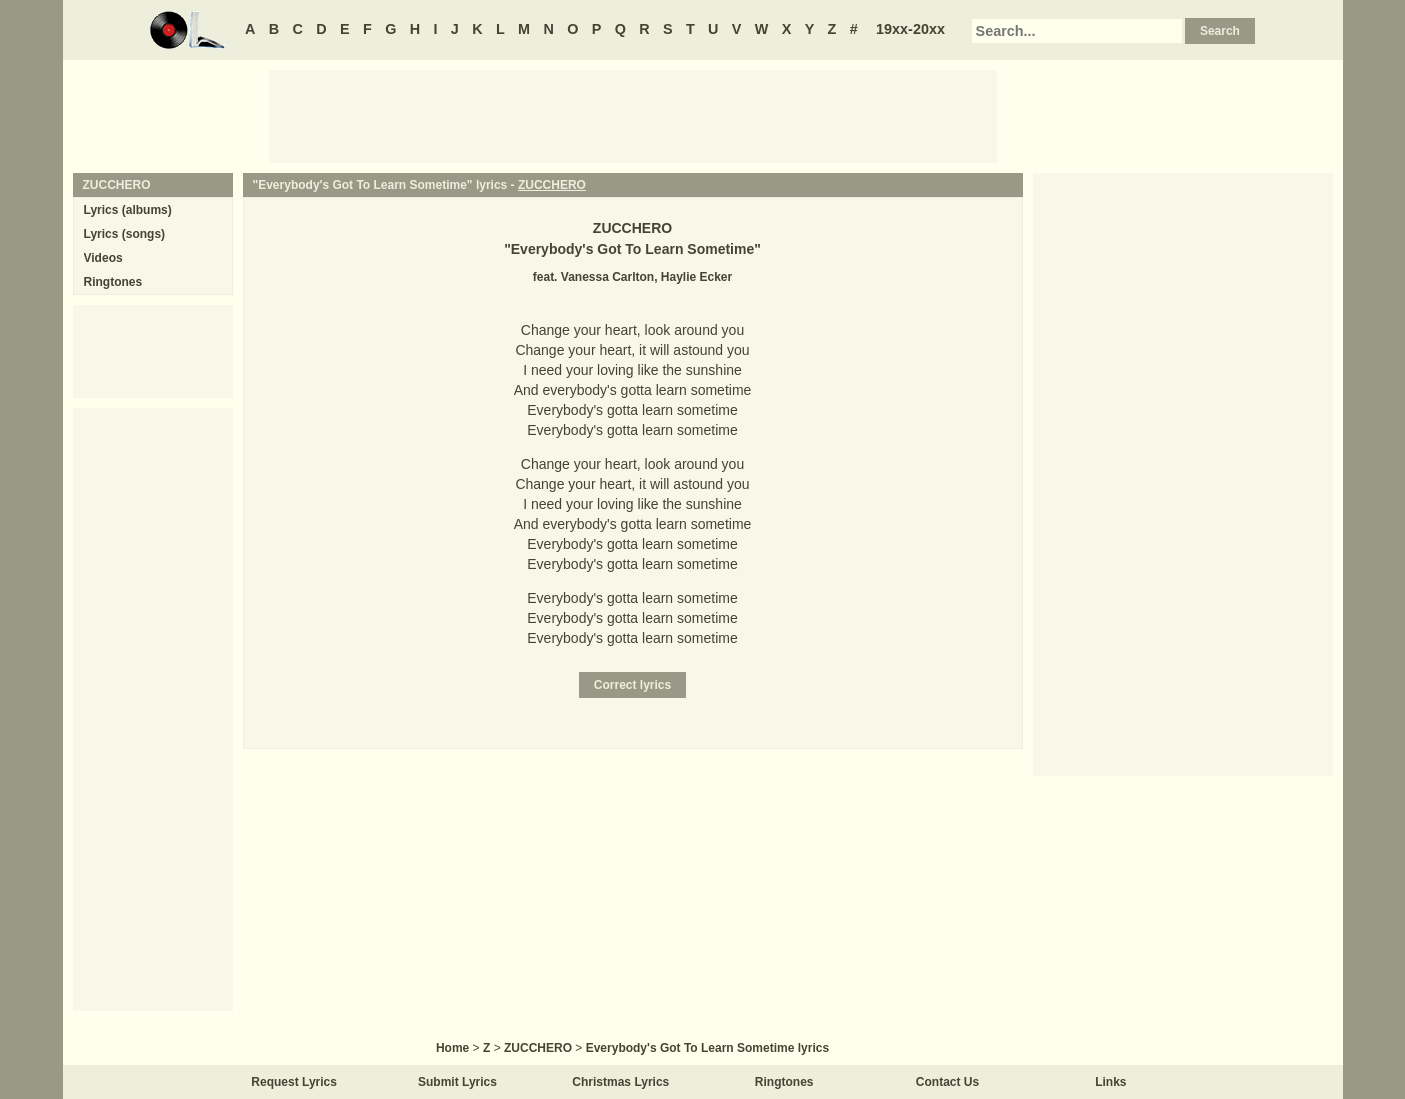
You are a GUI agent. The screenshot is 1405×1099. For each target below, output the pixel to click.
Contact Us (947, 1082)
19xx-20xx (910, 29)
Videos (103, 258)
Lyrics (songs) (125, 234)
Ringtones (113, 282)
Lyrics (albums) (128, 210)
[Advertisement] (633, 115)
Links (1110, 1082)
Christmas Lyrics (620, 1082)
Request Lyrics (294, 1082)
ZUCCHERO (552, 185)
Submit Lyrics (457, 1082)
